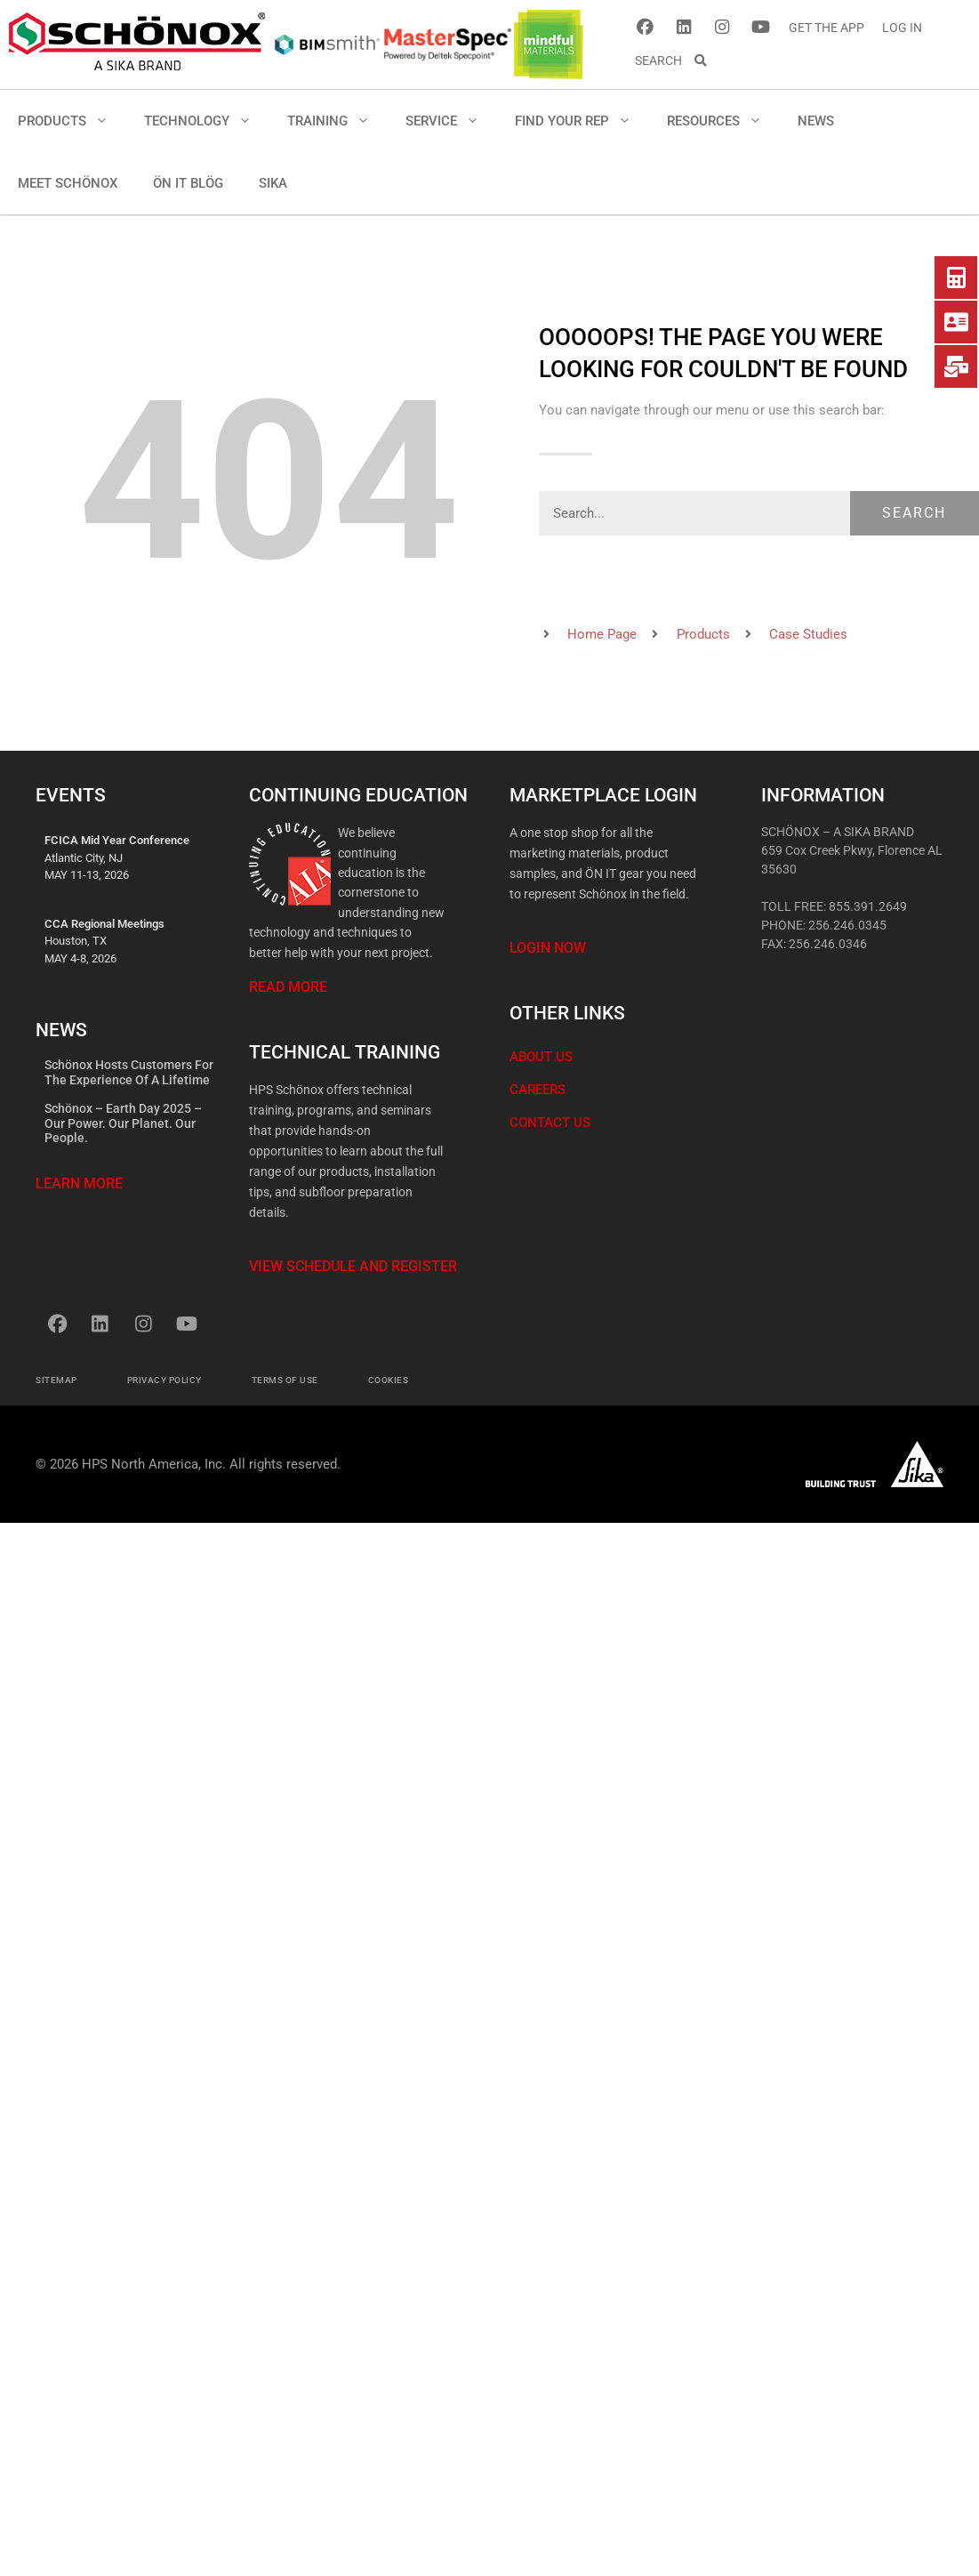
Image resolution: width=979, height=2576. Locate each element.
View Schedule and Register (353, 1266)
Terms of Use (285, 1380)
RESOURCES (723, 121)
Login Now (548, 947)
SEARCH (672, 60)
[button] (106, 121)
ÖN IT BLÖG (188, 183)
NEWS (816, 121)
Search (914, 512)
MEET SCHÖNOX (67, 183)
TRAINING (337, 121)
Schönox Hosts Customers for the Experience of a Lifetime (128, 1072)
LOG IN (902, 27)
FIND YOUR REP (582, 121)
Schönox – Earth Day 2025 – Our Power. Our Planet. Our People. (123, 1123)
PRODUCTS (72, 121)
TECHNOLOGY (206, 121)
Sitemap (56, 1380)
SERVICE (451, 121)
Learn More (79, 1183)
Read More (288, 986)
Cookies (388, 1380)
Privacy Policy (164, 1380)
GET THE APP (826, 27)
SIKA (273, 183)
